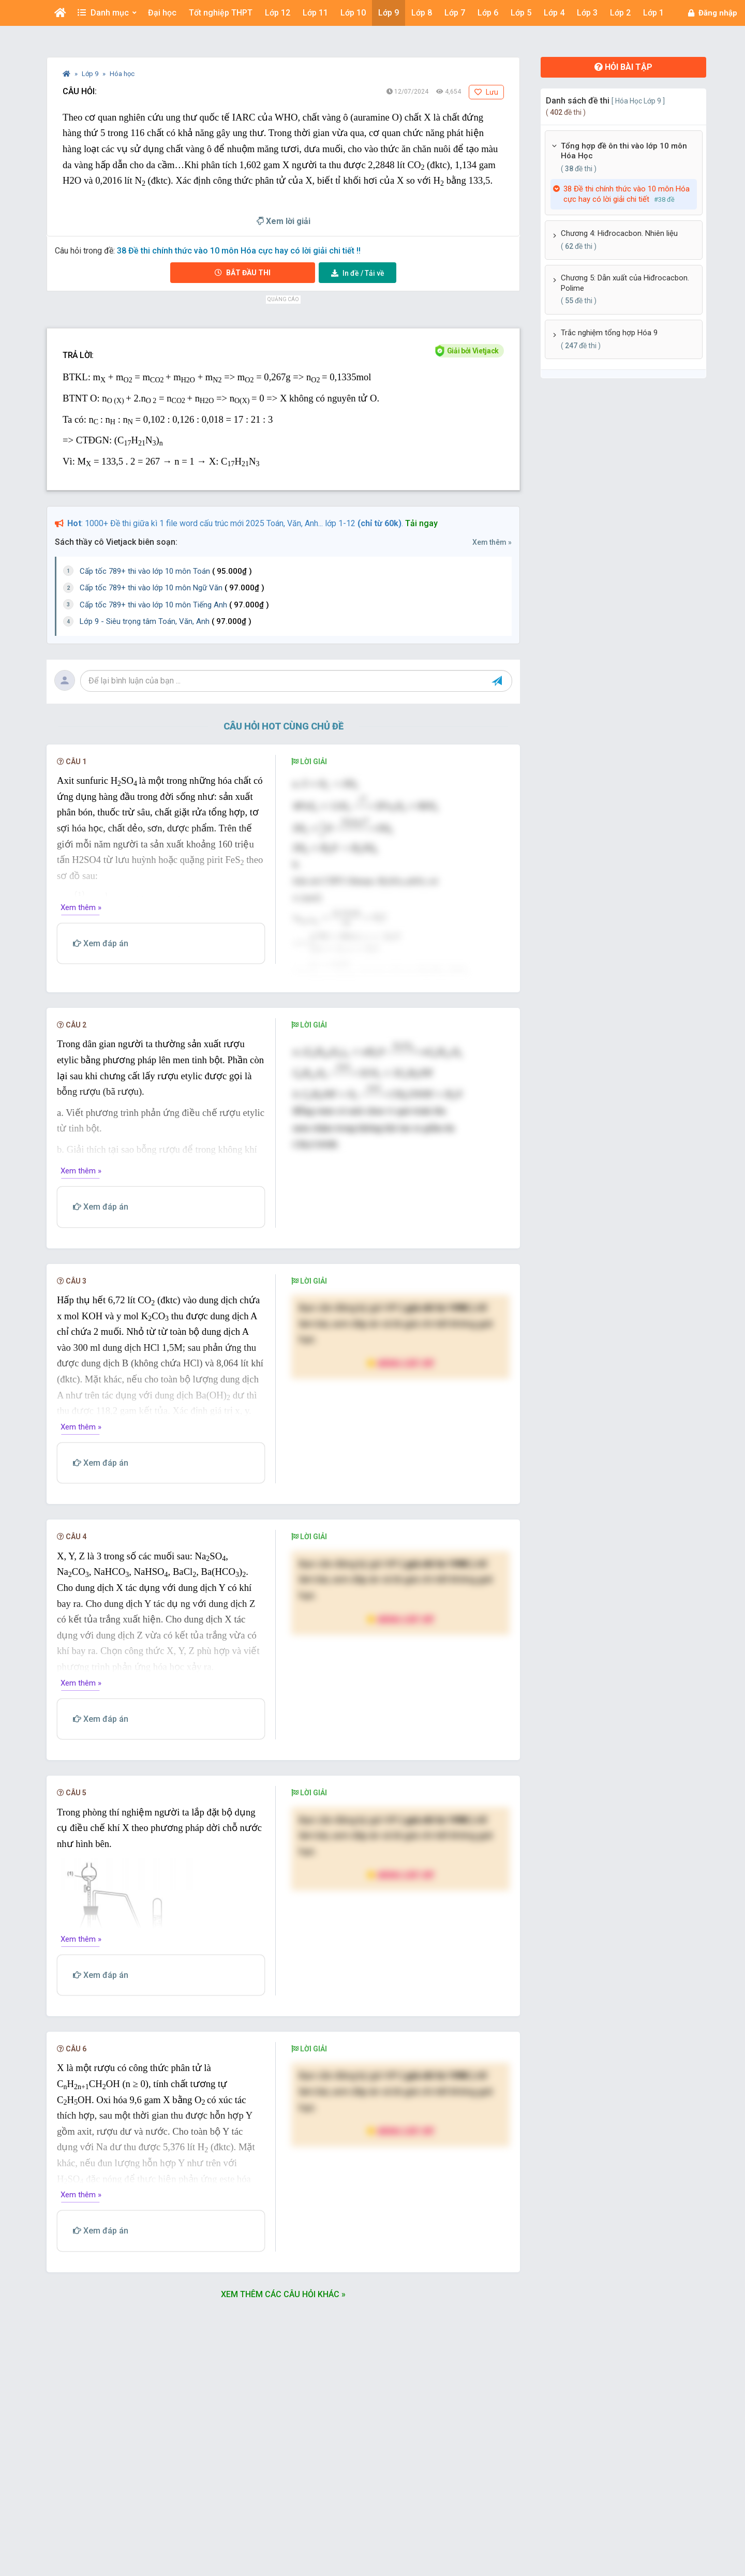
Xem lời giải (283, 221)
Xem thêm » (492, 542)
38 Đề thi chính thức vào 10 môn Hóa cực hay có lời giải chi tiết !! (239, 251)
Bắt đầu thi (243, 273)
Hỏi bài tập (623, 67)
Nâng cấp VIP (400, 1366)
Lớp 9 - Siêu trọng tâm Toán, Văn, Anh (165, 621)
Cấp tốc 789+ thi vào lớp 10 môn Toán (166, 571)
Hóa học (122, 74)
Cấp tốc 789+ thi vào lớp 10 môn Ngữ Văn (172, 587)
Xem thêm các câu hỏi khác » (283, 2297)
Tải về (357, 273)
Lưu (486, 92)
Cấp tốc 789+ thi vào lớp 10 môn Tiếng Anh (174, 604)
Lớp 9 (91, 74)
